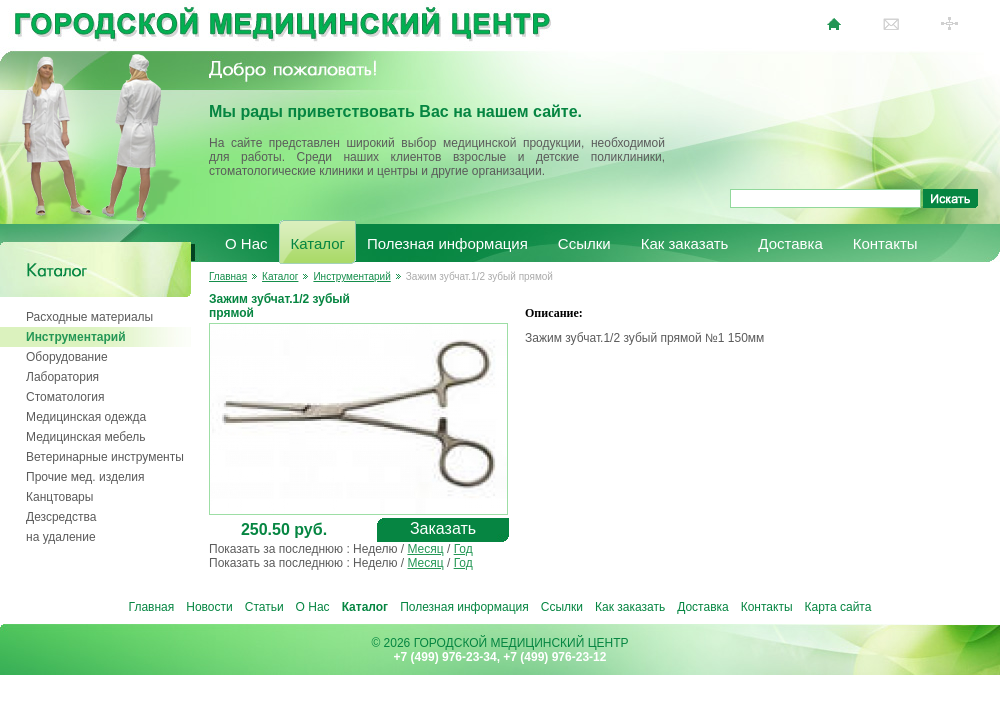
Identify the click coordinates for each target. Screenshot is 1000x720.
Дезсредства (61, 517)
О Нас (246, 243)
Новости (209, 607)
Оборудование (67, 357)
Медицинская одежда (86, 417)
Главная (228, 276)
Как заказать (685, 243)
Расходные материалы (89, 317)
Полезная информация (447, 243)
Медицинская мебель (86, 437)
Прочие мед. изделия (85, 477)
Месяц (425, 549)
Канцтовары (59, 497)
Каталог (318, 243)
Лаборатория (62, 377)
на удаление (61, 537)
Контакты (885, 243)
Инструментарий (76, 337)
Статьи (264, 607)
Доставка (790, 243)
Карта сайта (838, 607)
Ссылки (584, 243)
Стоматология (65, 397)
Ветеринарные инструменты (105, 457)
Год (463, 549)
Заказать (443, 528)
